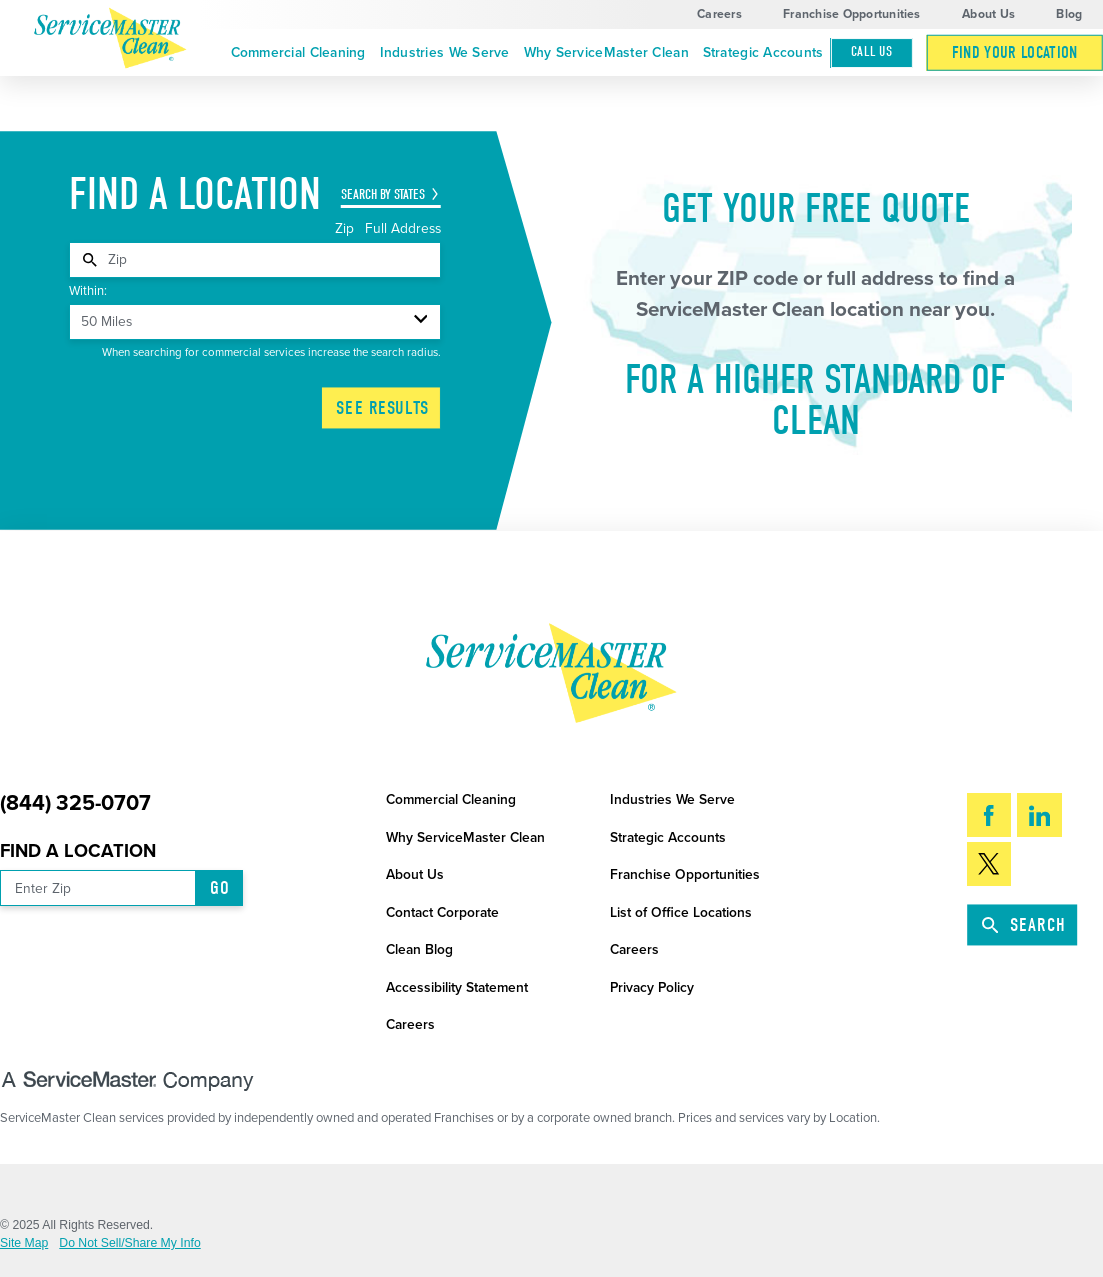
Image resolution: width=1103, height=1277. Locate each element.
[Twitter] (989, 864)
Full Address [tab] (403, 228)
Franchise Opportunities (852, 14)
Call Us (871, 52)
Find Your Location (1015, 52)
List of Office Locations (681, 912)
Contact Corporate (442, 912)
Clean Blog (419, 949)
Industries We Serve (445, 52)
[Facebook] (989, 815)
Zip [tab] (346, 228)
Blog (1069, 14)
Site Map (24, 1243)
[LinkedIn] (1039, 815)
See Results (382, 408)
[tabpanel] (255, 260)
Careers (719, 14)
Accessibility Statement (457, 987)
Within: (88, 291)
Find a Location (78, 851)
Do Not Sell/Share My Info (129, 1243)
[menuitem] (298, 53)
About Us (988, 14)
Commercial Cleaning (298, 52)
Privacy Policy (652, 987)
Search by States (383, 194)
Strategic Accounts (763, 52)
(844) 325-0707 (75, 803)
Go (220, 888)
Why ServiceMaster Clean (606, 52)
